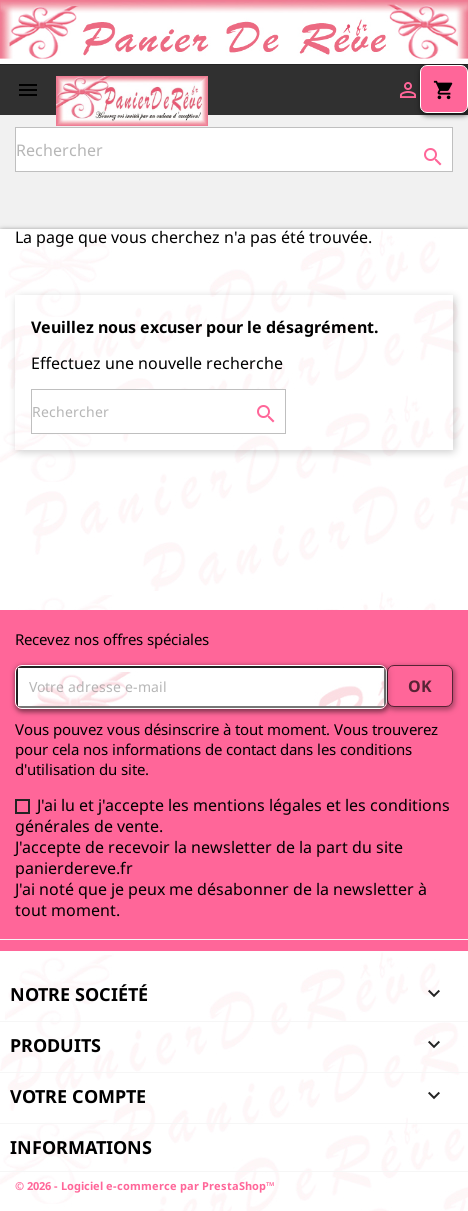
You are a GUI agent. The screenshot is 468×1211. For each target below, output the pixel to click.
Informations (81, 1147)
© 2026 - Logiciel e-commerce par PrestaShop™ (145, 1185)
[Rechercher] (234, 149)
